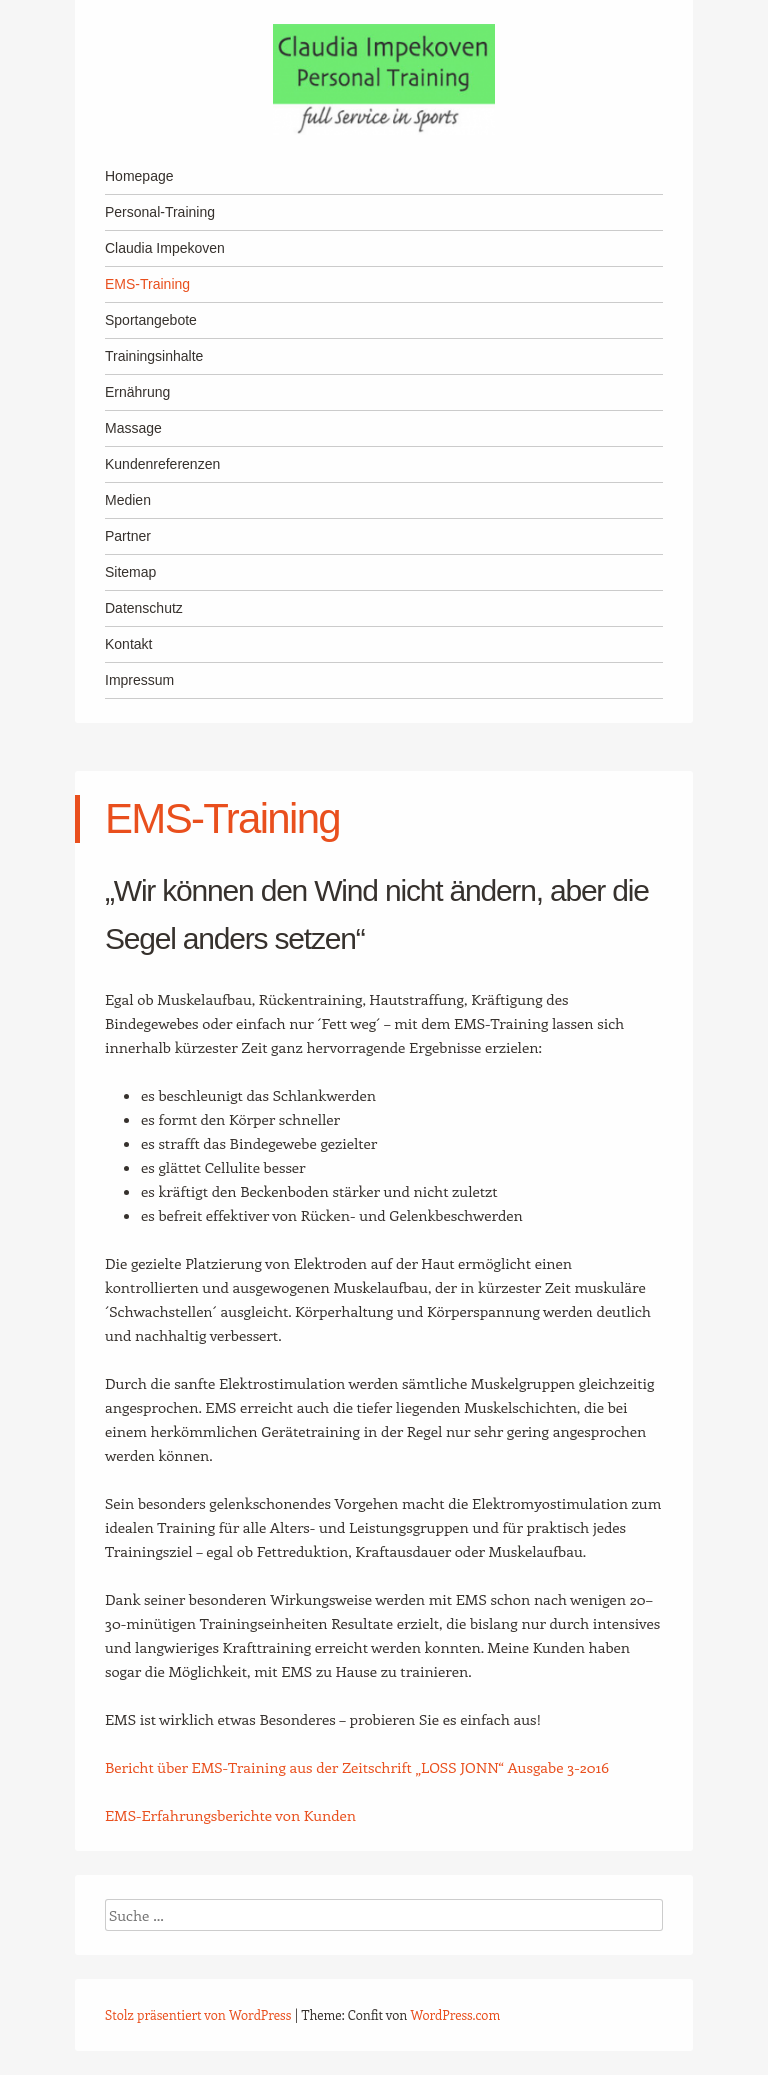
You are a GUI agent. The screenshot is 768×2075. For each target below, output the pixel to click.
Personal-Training (160, 212)
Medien (128, 500)
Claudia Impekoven (165, 248)
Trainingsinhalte (154, 356)
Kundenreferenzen (162, 464)
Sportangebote (151, 320)
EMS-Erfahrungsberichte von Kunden (230, 1815)
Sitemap (130, 572)
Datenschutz (144, 608)
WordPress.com (456, 2014)
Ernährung (137, 392)
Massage (133, 428)
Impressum (139, 680)
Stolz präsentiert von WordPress (198, 2014)
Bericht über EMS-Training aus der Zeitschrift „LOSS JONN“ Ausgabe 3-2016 (357, 1767)
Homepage (139, 176)
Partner (128, 536)
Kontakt (128, 644)
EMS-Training (147, 284)
